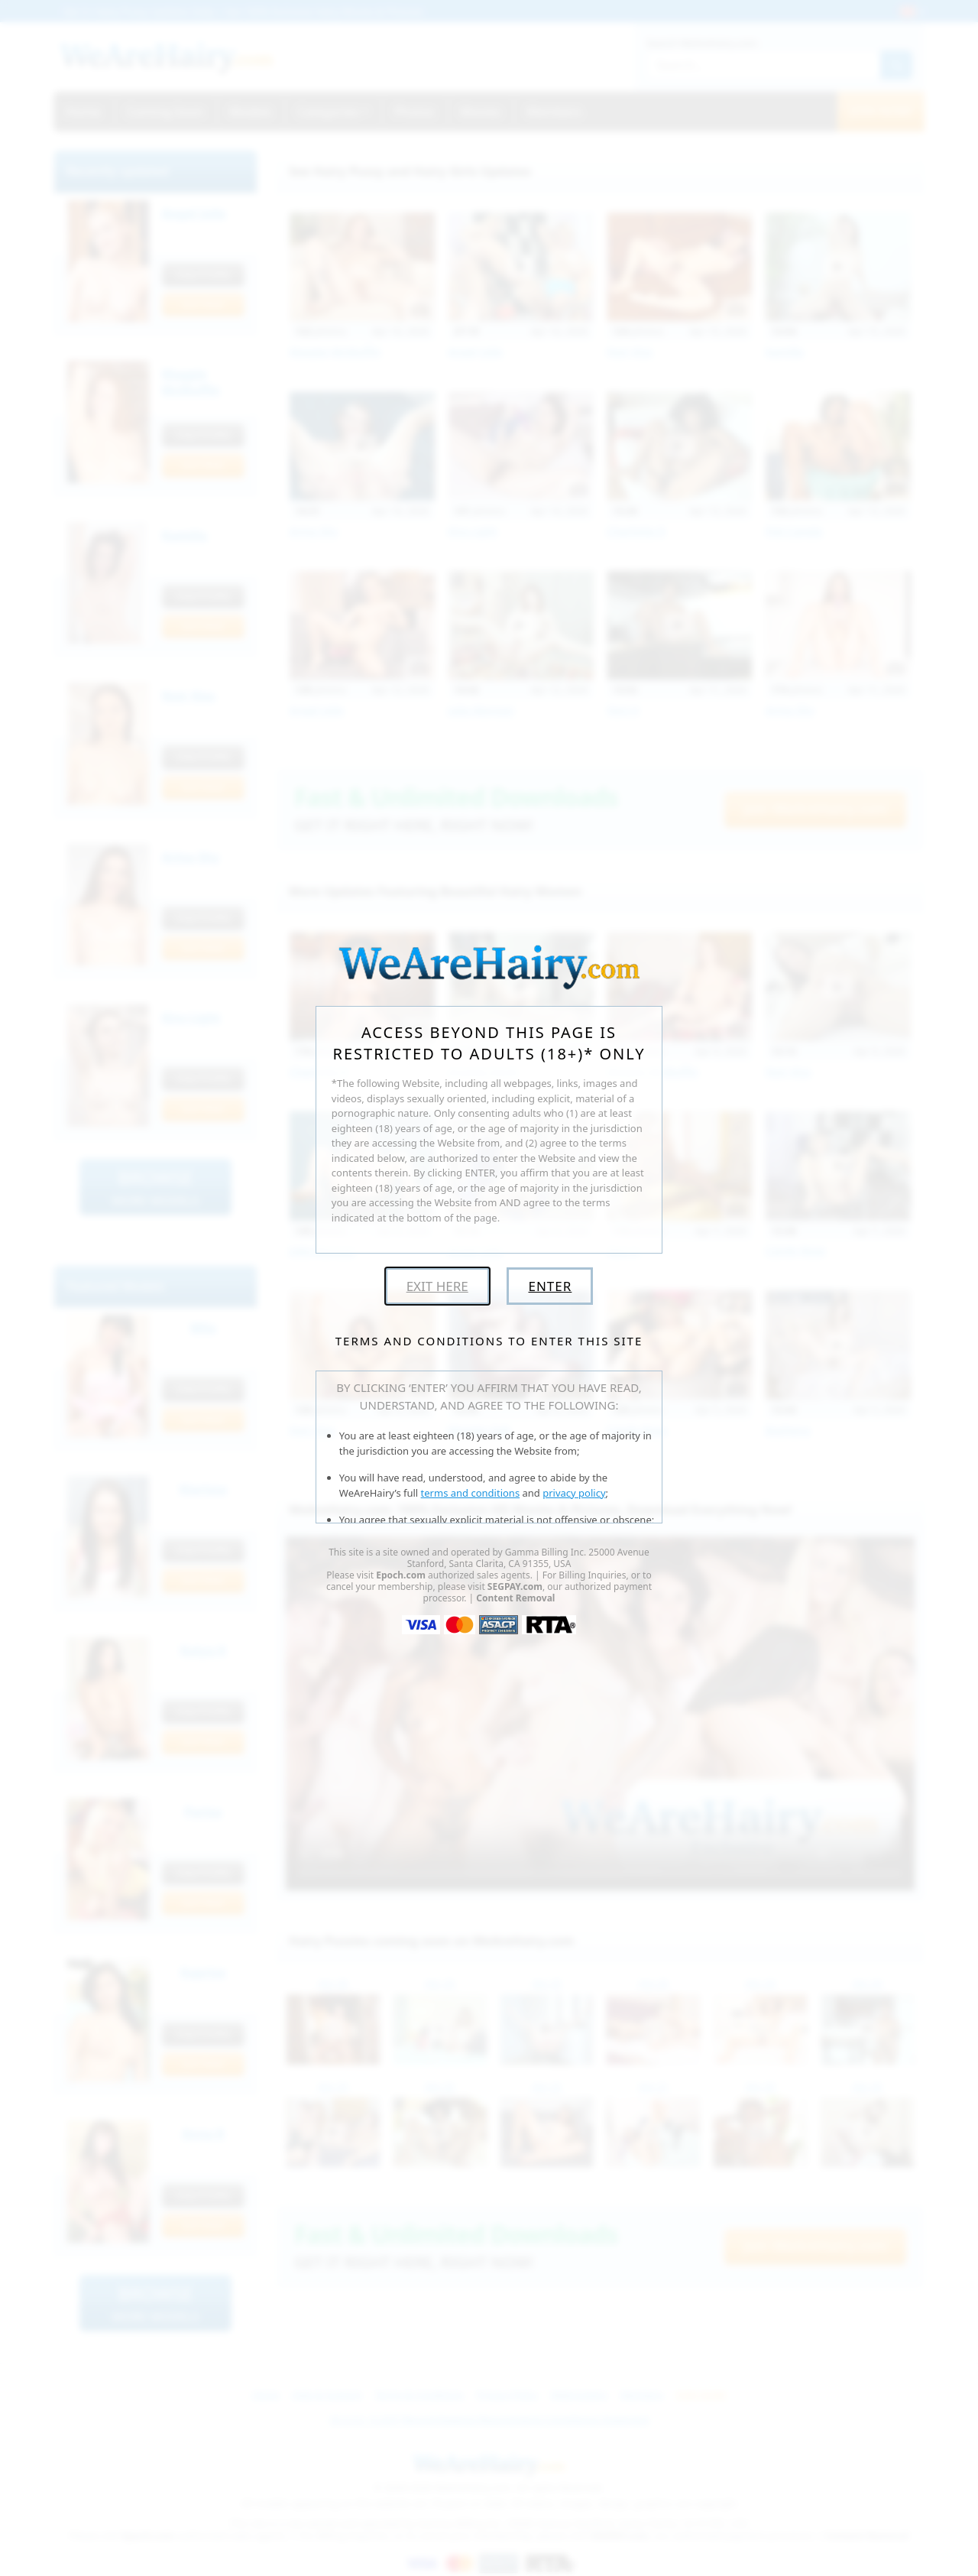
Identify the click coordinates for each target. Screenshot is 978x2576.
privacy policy (573, 1493)
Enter (550, 1286)
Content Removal (515, 1598)
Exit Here (437, 1286)
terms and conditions (470, 1493)
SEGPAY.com (514, 1586)
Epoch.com (401, 1575)
